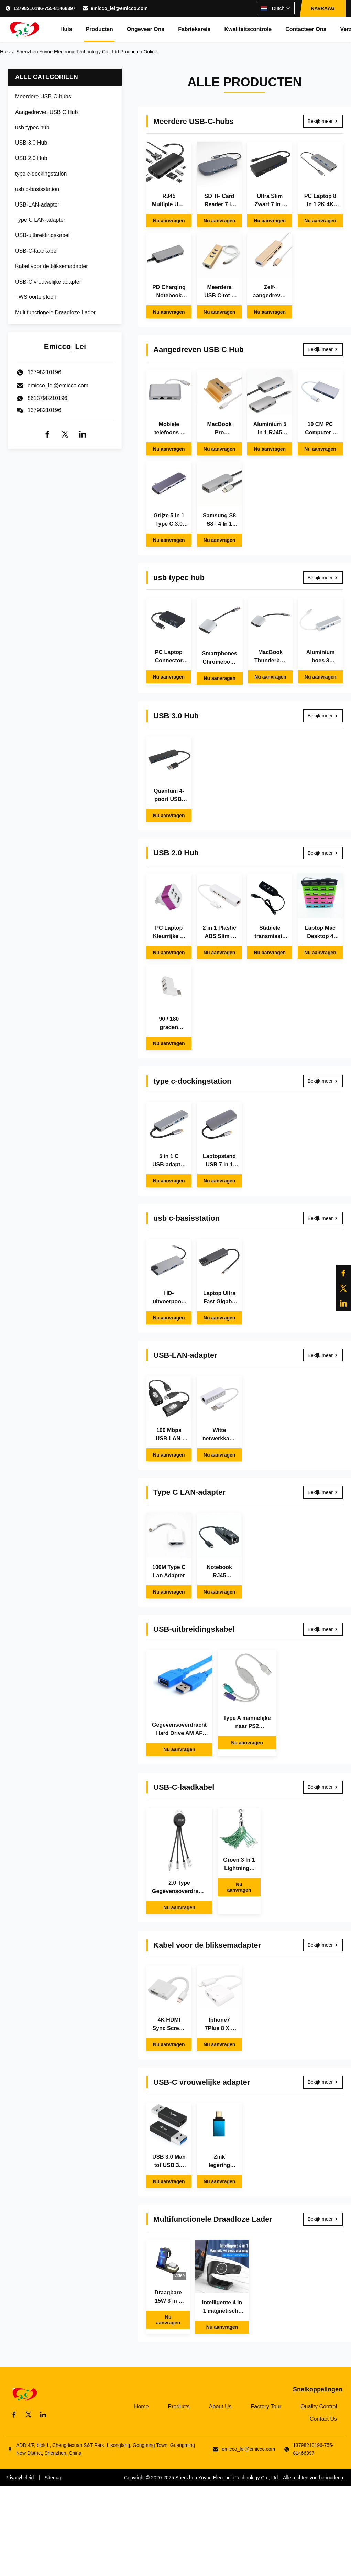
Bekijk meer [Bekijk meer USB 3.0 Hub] (323, 715)
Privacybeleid (19, 2477)
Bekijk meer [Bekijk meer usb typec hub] (323, 577)
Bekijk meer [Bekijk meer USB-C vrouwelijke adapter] (323, 2082)
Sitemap (53, 2477)
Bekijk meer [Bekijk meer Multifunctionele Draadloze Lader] (323, 2219)
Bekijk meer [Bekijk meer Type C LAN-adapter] (323, 1492)
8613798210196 (47, 398)
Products (179, 2406)
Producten (99, 29)
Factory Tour (266, 2406)
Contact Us (323, 2419)
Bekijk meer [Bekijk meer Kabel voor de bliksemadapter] (323, 1945)
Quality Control (318, 2406)
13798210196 (44, 410)
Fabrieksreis (194, 29)
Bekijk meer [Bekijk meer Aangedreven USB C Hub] (323, 349)
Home (141, 2406)
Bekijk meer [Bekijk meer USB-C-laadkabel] (323, 1787)
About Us (220, 2406)
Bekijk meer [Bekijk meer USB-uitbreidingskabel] (323, 1629)
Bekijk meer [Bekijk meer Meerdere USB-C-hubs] (323, 121)
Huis (66, 29)
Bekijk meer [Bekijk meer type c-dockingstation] (323, 1081)
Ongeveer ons (145, 29)
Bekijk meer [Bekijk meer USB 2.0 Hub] (323, 853)
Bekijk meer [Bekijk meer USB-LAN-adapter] (323, 1355)
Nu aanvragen (169, 220)
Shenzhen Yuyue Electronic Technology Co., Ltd (226, 2477)
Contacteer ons (305, 29)
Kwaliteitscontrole (248, 29)
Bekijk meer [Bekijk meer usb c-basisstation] (323, 1218)
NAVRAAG (323, 8)
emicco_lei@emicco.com (119, 8)
